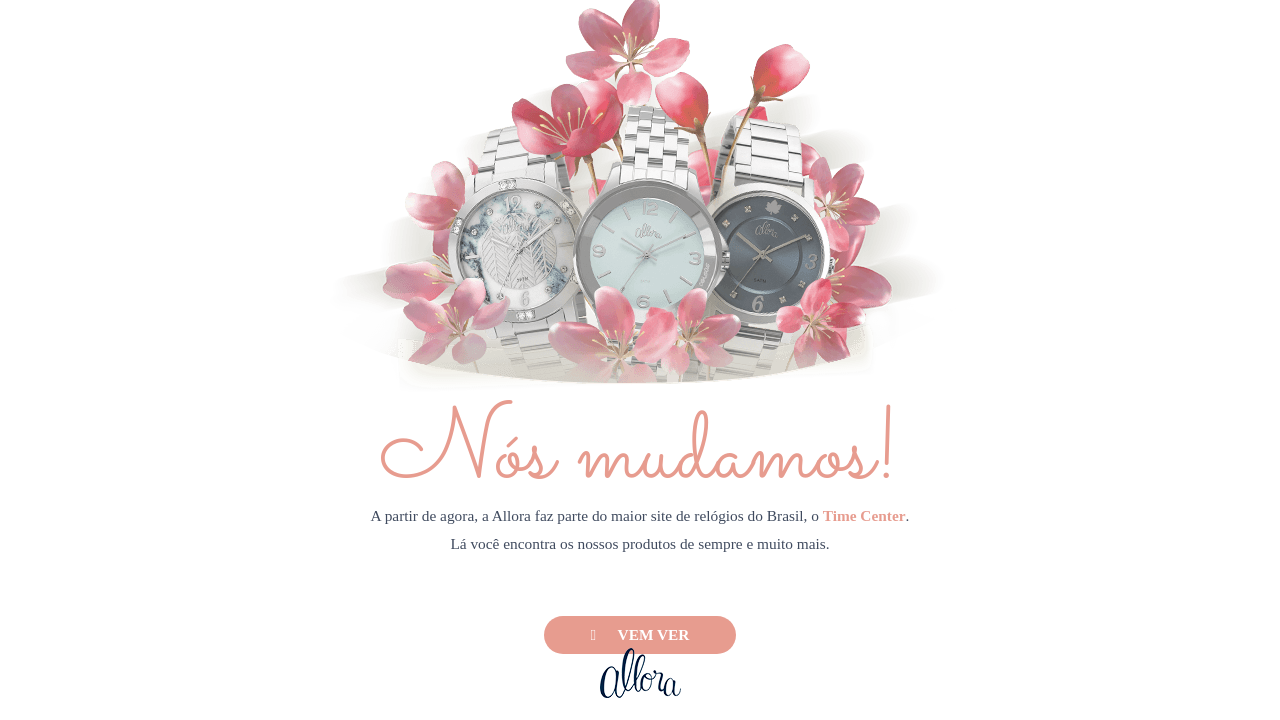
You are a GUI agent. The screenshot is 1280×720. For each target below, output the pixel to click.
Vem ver (640, 634)
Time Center (864, 515)
